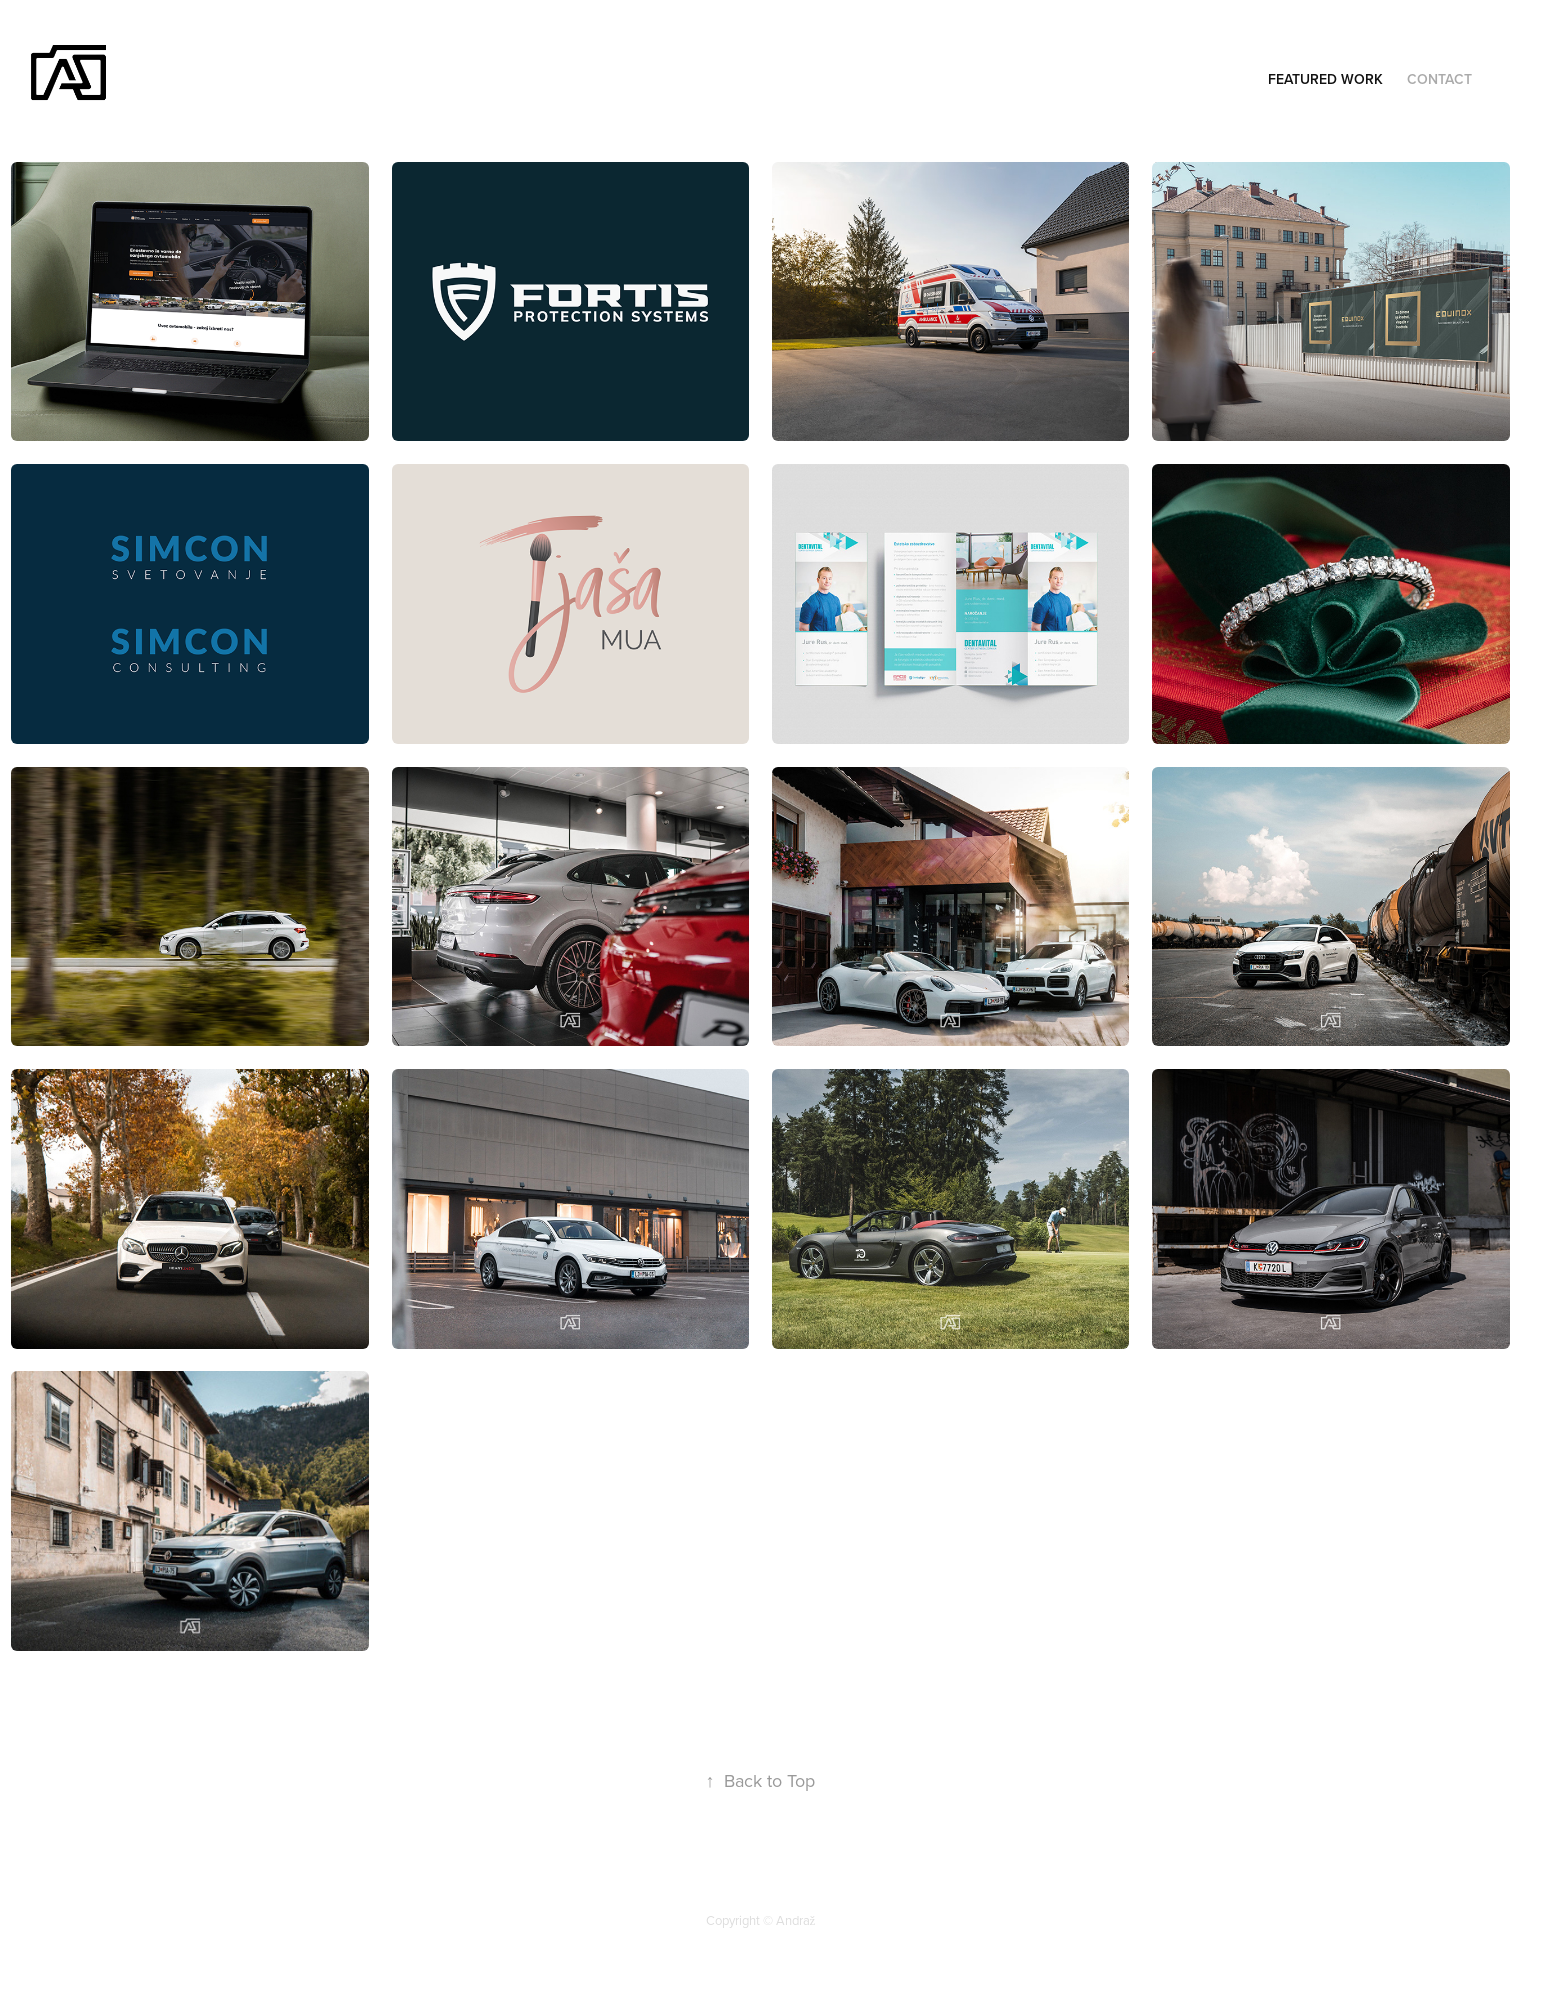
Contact (1439, 79)
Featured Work (1325, 79)
